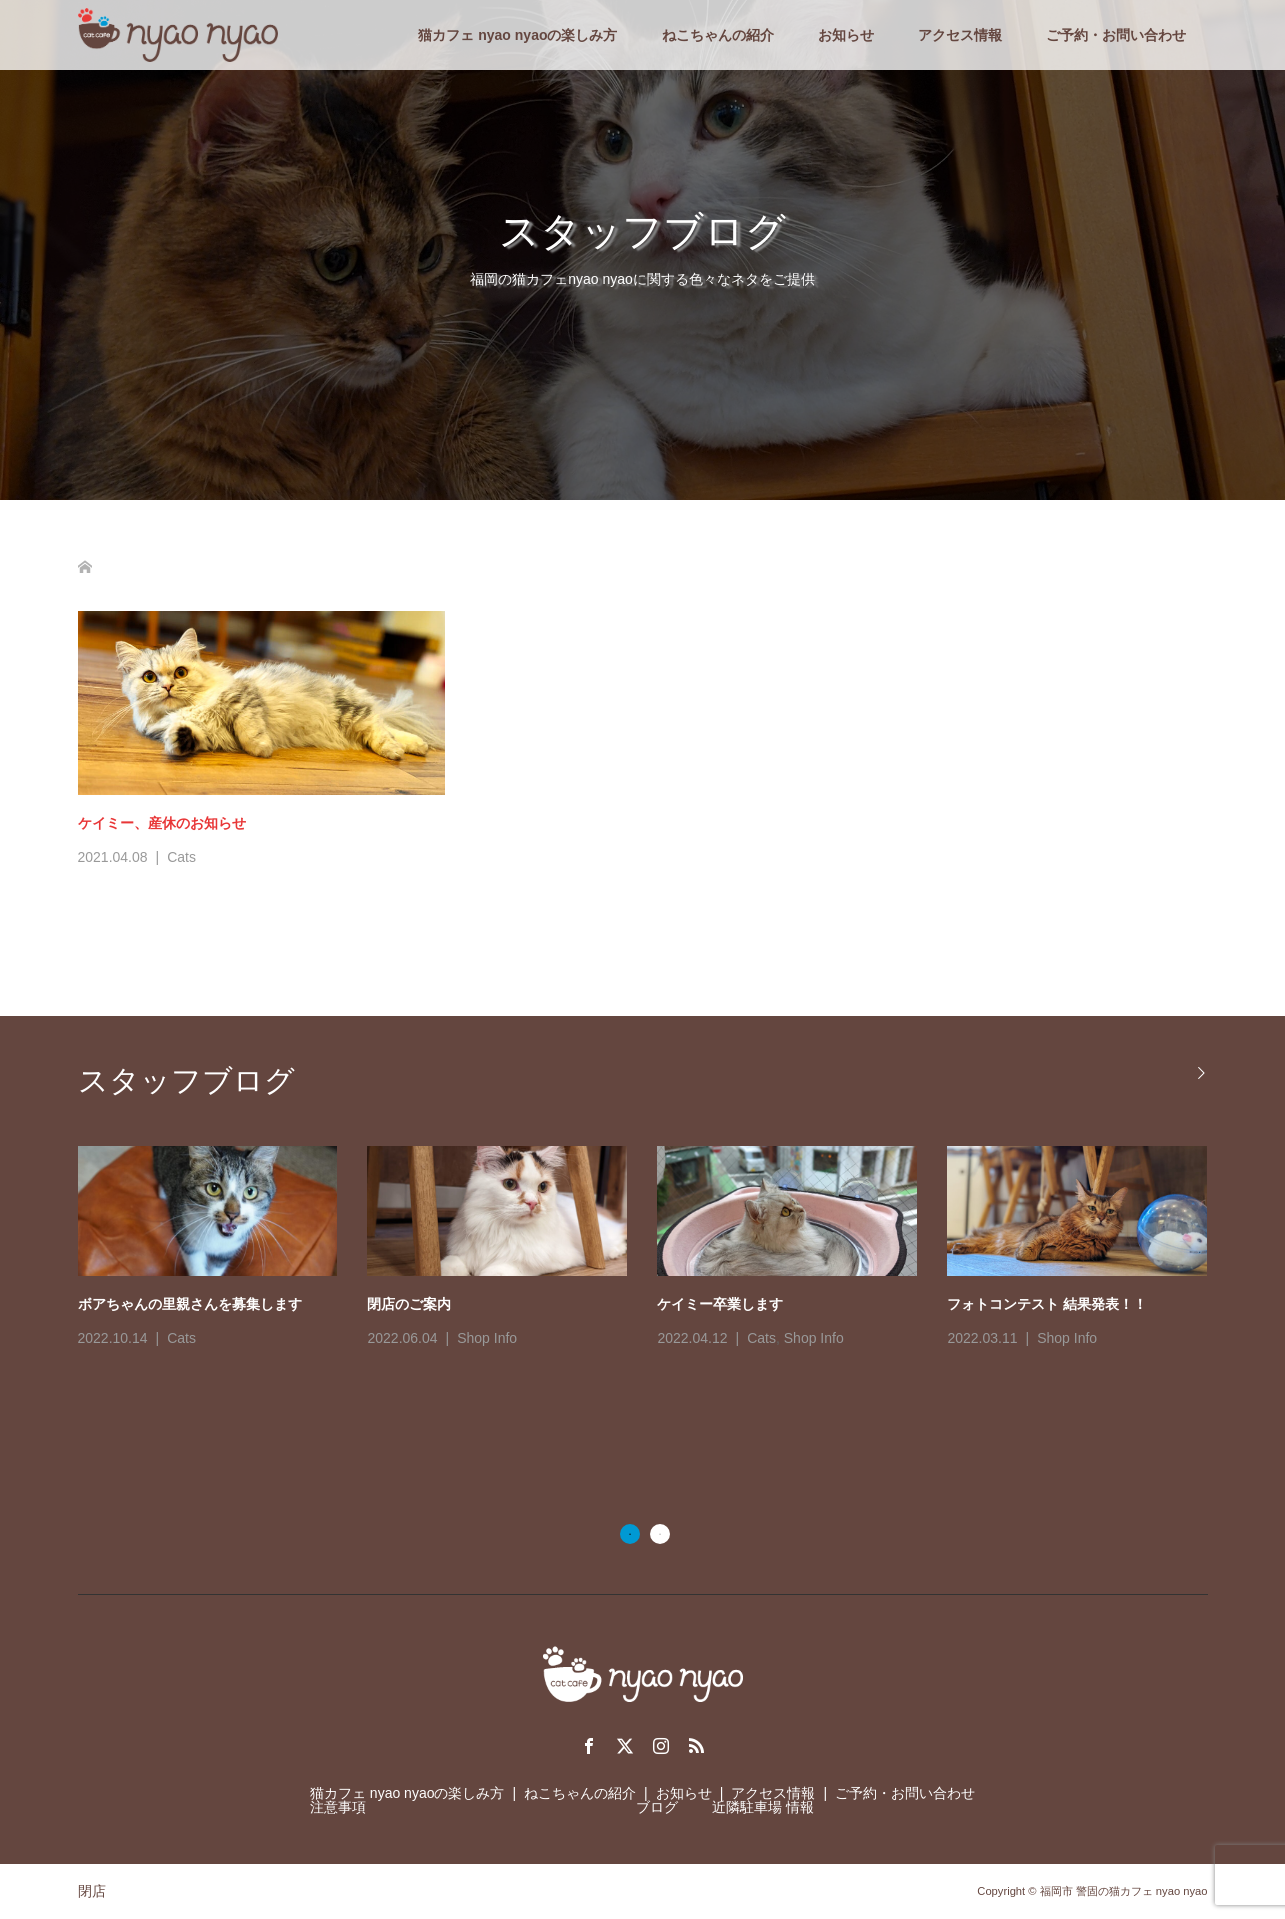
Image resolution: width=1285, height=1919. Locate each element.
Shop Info (487, 1338)
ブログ (657, 1807)
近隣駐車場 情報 (763, 1807)
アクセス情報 (960, 35)
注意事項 (338, 1807)
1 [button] (630, 1534)
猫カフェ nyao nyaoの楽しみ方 (517, 35)
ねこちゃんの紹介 (718, 35)
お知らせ (846, 35)
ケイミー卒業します (720, 1304)
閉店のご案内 (409, 1304)
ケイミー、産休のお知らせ (162, 823)
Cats (181, 857)
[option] (658, 1249)
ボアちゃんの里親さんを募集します (190, 1304)
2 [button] (660, 1534)
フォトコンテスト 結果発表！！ (1047, 1304)
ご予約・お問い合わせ (1116, 35)
